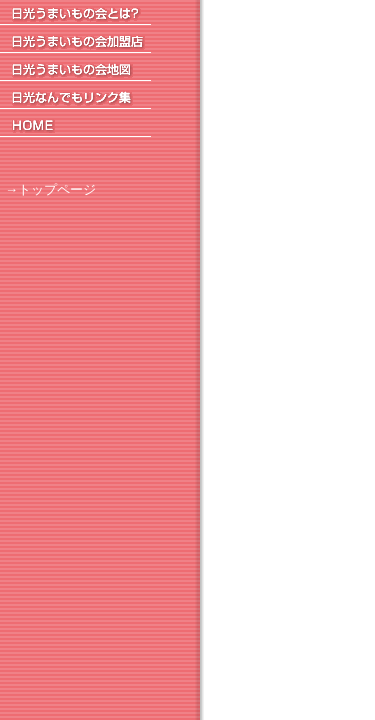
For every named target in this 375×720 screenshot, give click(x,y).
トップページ (57, 189)
